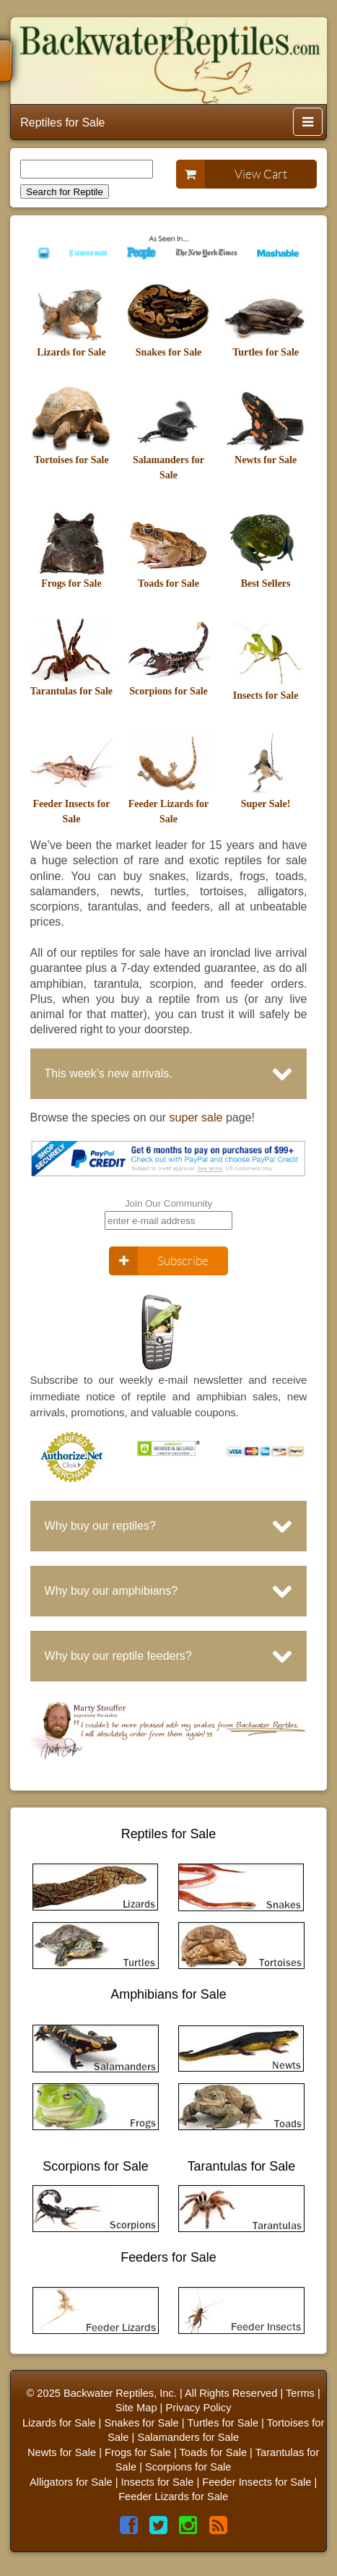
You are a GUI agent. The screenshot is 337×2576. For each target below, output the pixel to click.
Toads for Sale (168, 583)
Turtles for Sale (265, 352)
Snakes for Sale (169, 352)
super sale (196, 1117)
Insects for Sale (266, 695)
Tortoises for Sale (71, 460)
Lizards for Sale (71, 352)
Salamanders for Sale (188, 2437)
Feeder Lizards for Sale (173, 2496)
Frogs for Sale (71, 583)
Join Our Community (168, 1203)
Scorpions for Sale (168, 691)
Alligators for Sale (71, 2482)
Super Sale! (266, 803)
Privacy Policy (198, 2407)
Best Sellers (266, 583)
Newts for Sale (266, 460)
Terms (300, 2393)
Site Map (136, 2407)
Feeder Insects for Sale (256, 2482)
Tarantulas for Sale (71, 691)
